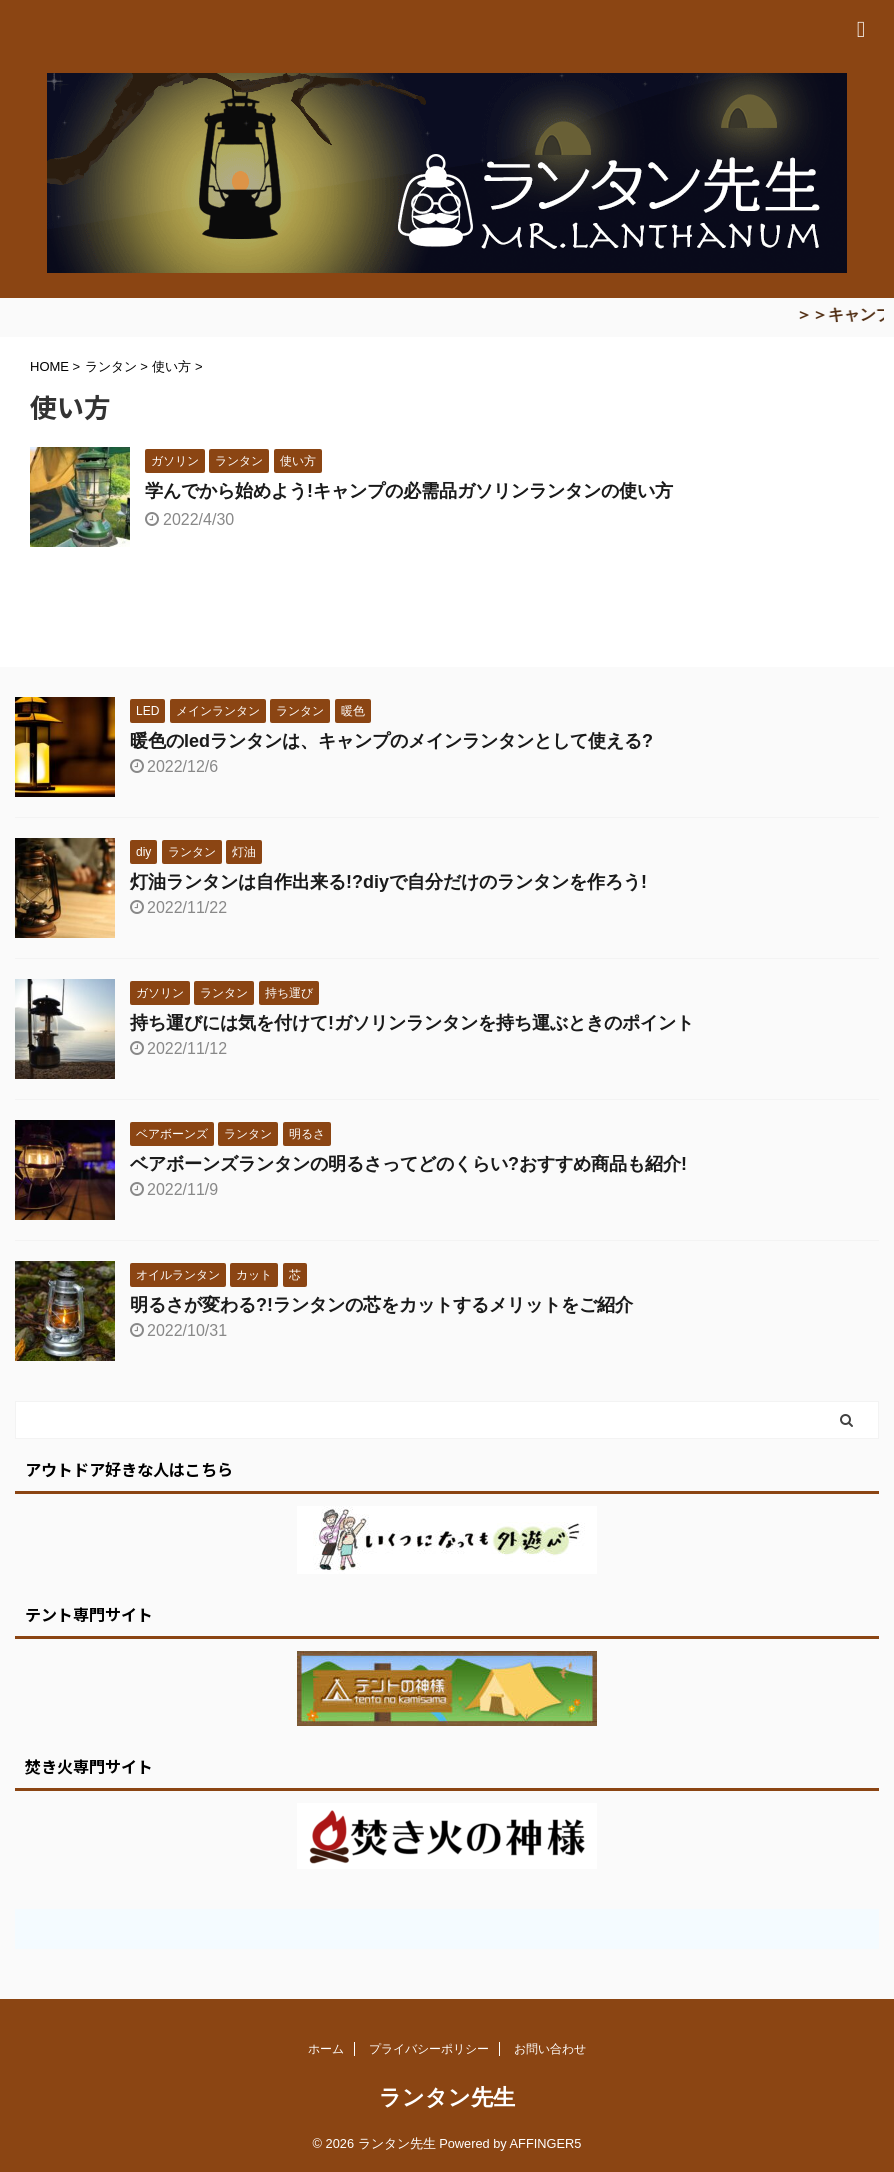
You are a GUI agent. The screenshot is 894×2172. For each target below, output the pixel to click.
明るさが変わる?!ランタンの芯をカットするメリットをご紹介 (381, 1305)
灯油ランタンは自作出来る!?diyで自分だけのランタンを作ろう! (388, 882)
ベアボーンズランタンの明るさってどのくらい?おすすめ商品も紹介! (408, 1164)
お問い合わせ (550, 2049)
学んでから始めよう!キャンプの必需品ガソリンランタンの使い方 (409, 491)
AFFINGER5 (546, 2143)
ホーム (326, 2049)
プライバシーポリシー (429, 2049)
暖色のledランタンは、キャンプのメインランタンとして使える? (391, 741)
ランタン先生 (447, 2097)
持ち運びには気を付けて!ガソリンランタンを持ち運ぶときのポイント (412, 1023)
